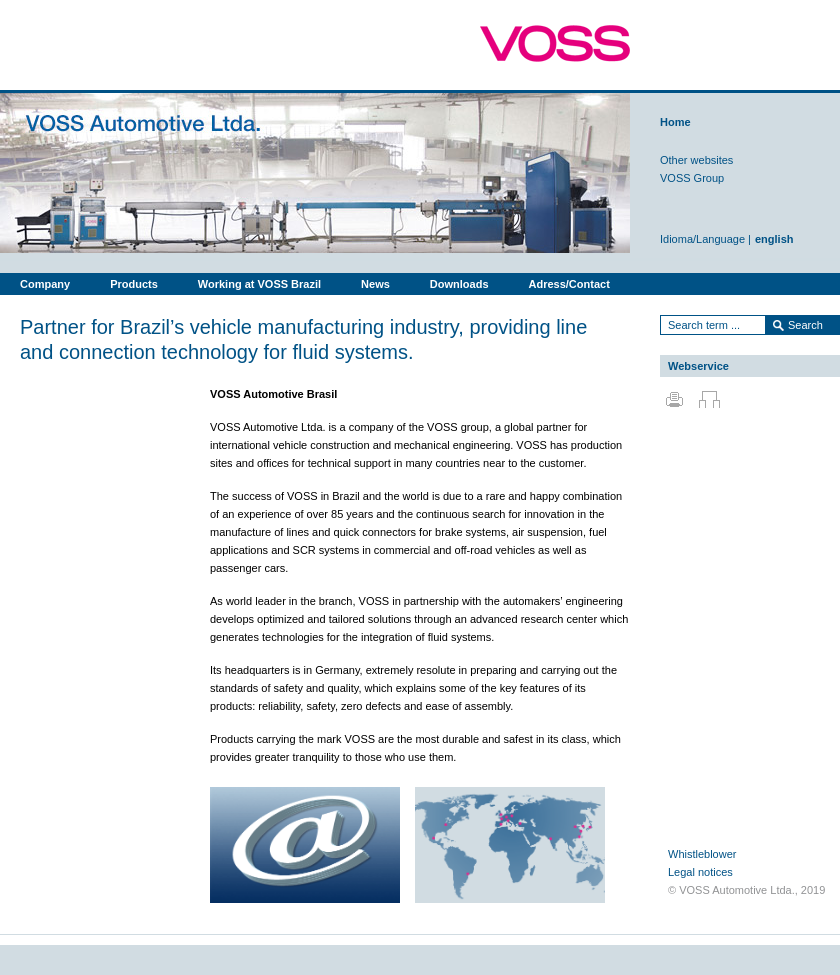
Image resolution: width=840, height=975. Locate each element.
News (375, 284)
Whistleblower (702, 854)
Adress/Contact (569, 284)
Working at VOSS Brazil (259, 284)
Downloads (459, 284)
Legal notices (700, 872)
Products (134, 284)
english (774, 239)
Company (45, 284)
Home (675, 122)
